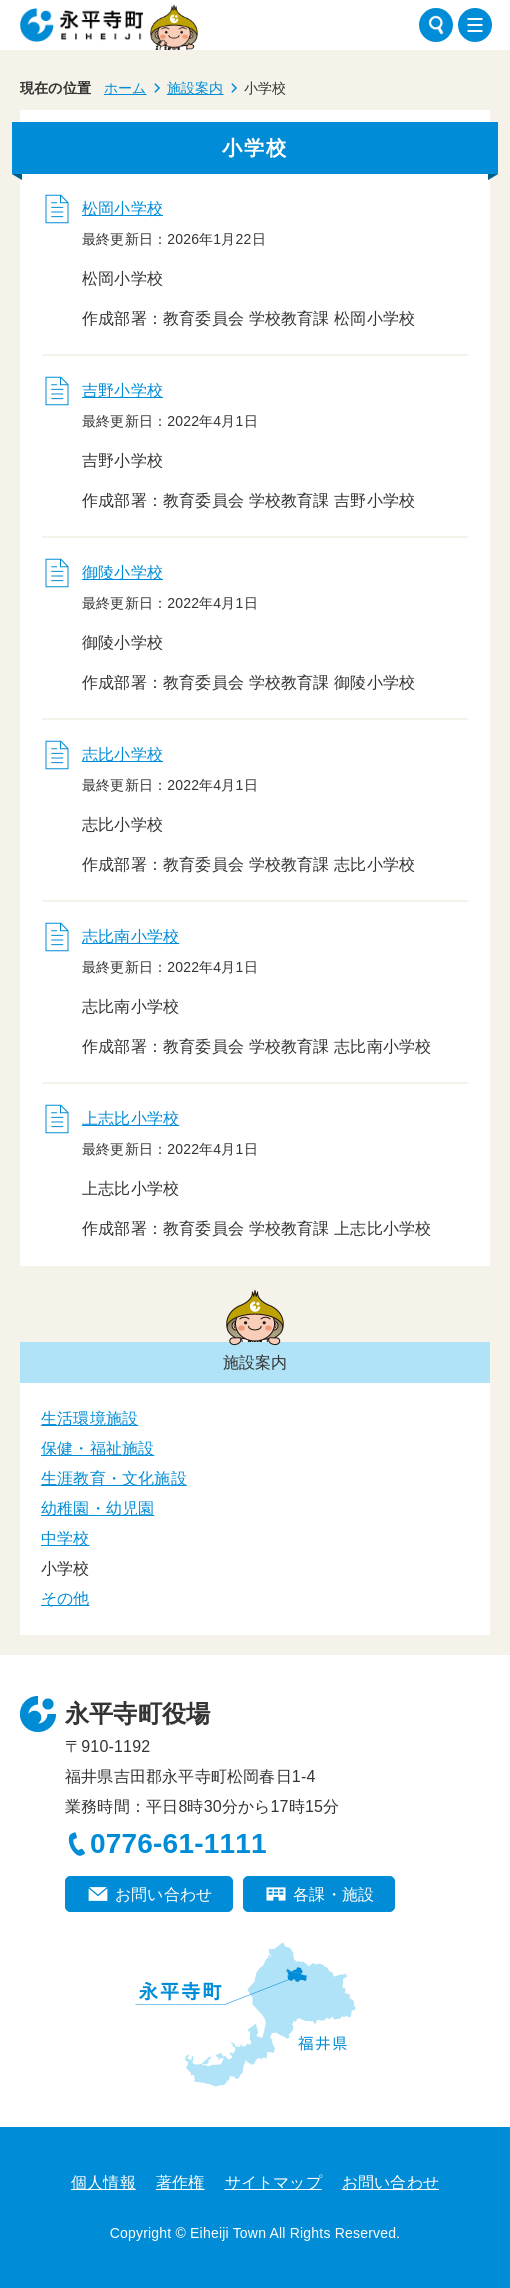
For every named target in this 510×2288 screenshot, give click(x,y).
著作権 (180, 2182)
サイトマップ (273, 2182)
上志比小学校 (130, 1118)
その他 (65, 1598)
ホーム (125, 88)
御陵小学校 (122, 572)
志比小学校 (122, 754)
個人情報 (103, 2182)
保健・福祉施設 (97, 1448)
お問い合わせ (163, 1894)
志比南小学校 (130, 936)
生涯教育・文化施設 (114, 1478)
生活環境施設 (89, 1418)
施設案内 (195, 88)
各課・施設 (333, 1894)
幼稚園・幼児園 (97, 1508)
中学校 (65, 1538)
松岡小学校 (122, 208)
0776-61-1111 (178, 1843)
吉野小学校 (122, 390)
